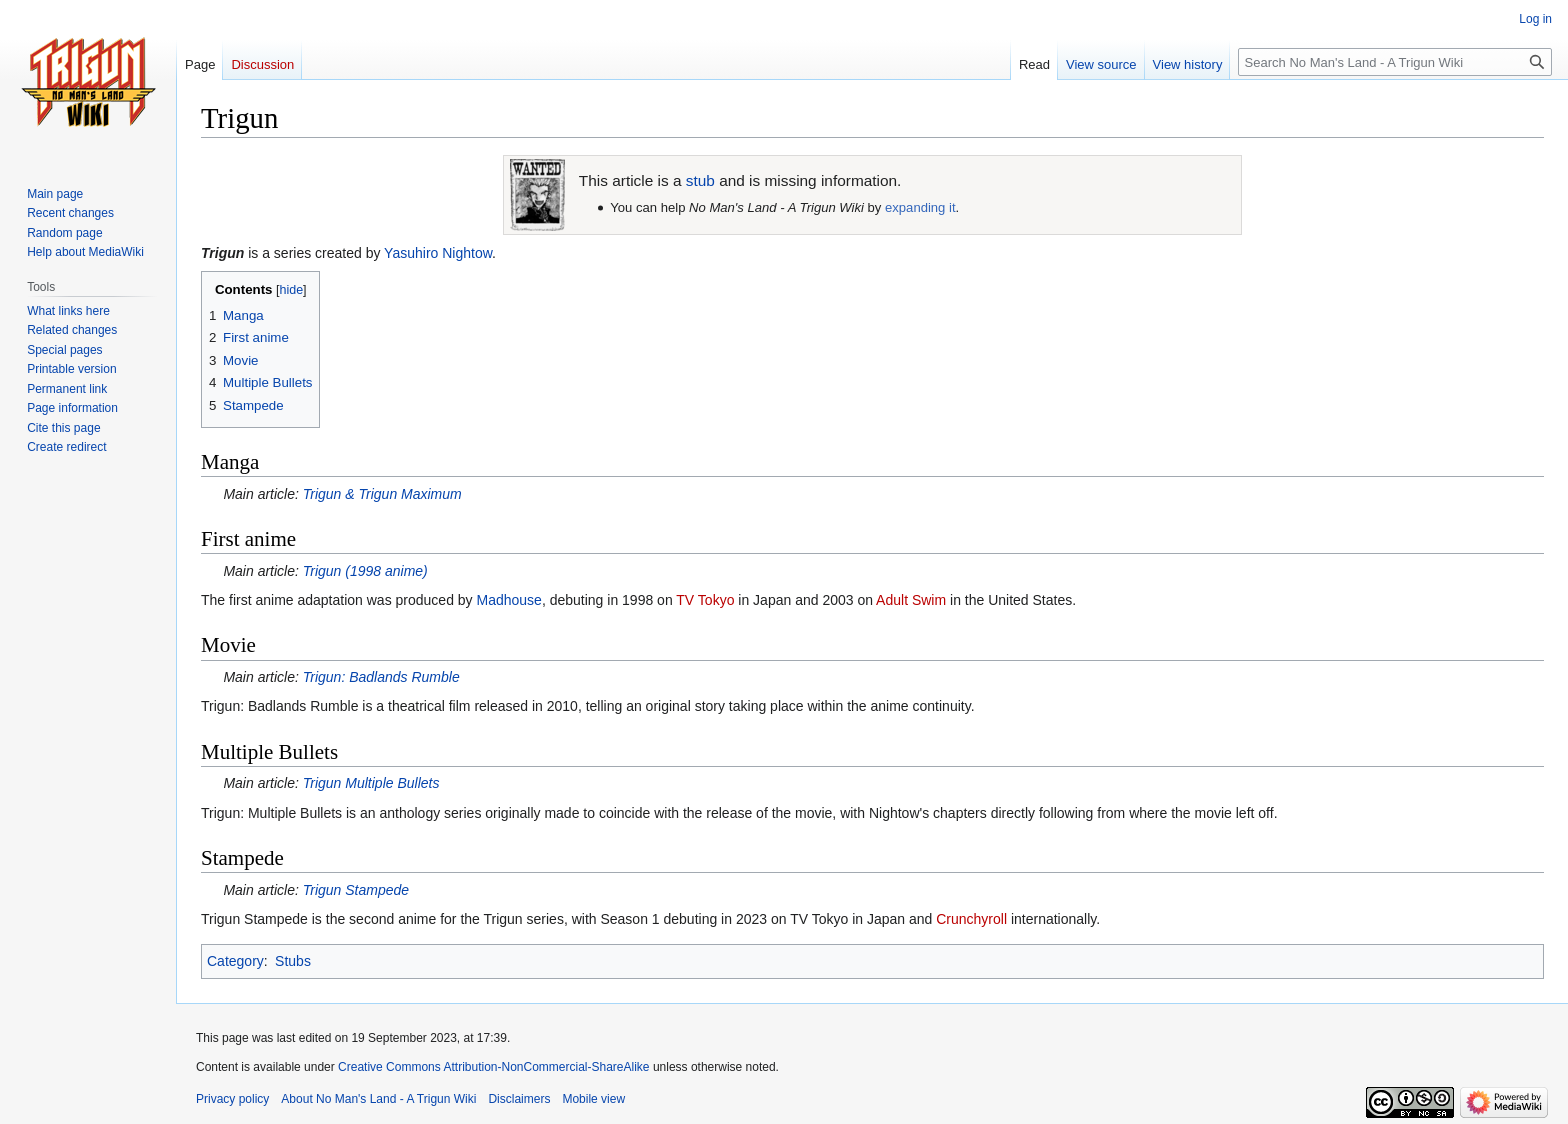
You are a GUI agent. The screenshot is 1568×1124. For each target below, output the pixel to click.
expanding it (920, 207)
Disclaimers (519, 1099)
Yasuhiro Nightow (438, 253)
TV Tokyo (705, 600)
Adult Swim (911, 600)
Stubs (293, 961)
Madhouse (509, 600)
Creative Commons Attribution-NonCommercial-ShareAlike (493, 1067)
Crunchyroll (971, 919)
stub (700, 180)
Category (235, 961)
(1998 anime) (365, 571)
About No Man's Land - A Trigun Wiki (378, 1099)
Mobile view (593, 1099)
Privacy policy (232, 1099)
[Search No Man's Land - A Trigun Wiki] (1395, 62)
